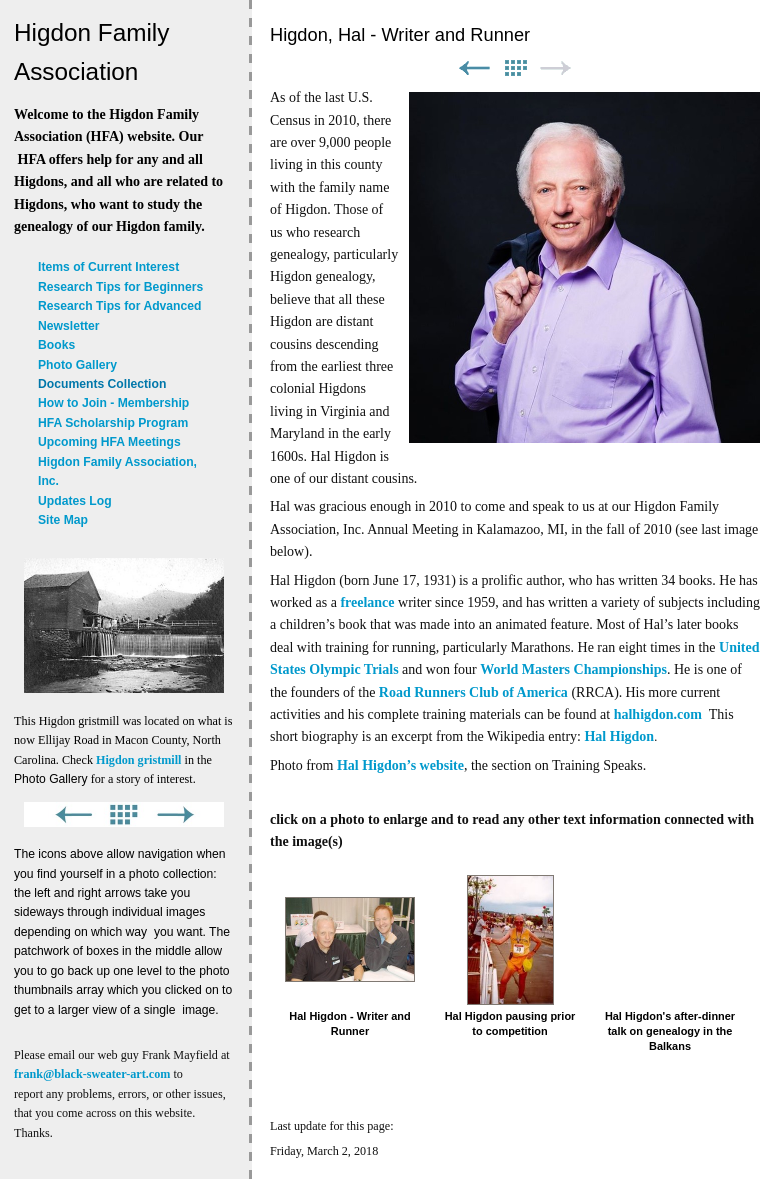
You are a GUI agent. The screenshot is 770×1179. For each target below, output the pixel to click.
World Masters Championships (573, 669)
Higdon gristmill (138, 760)
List (515, 68)
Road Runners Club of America (473, 692)
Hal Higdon (619, 736)
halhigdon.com (658, 714)
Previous (474, 68)
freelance (367, 602)
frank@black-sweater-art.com (92, 1074)
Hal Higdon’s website (400, 765)
